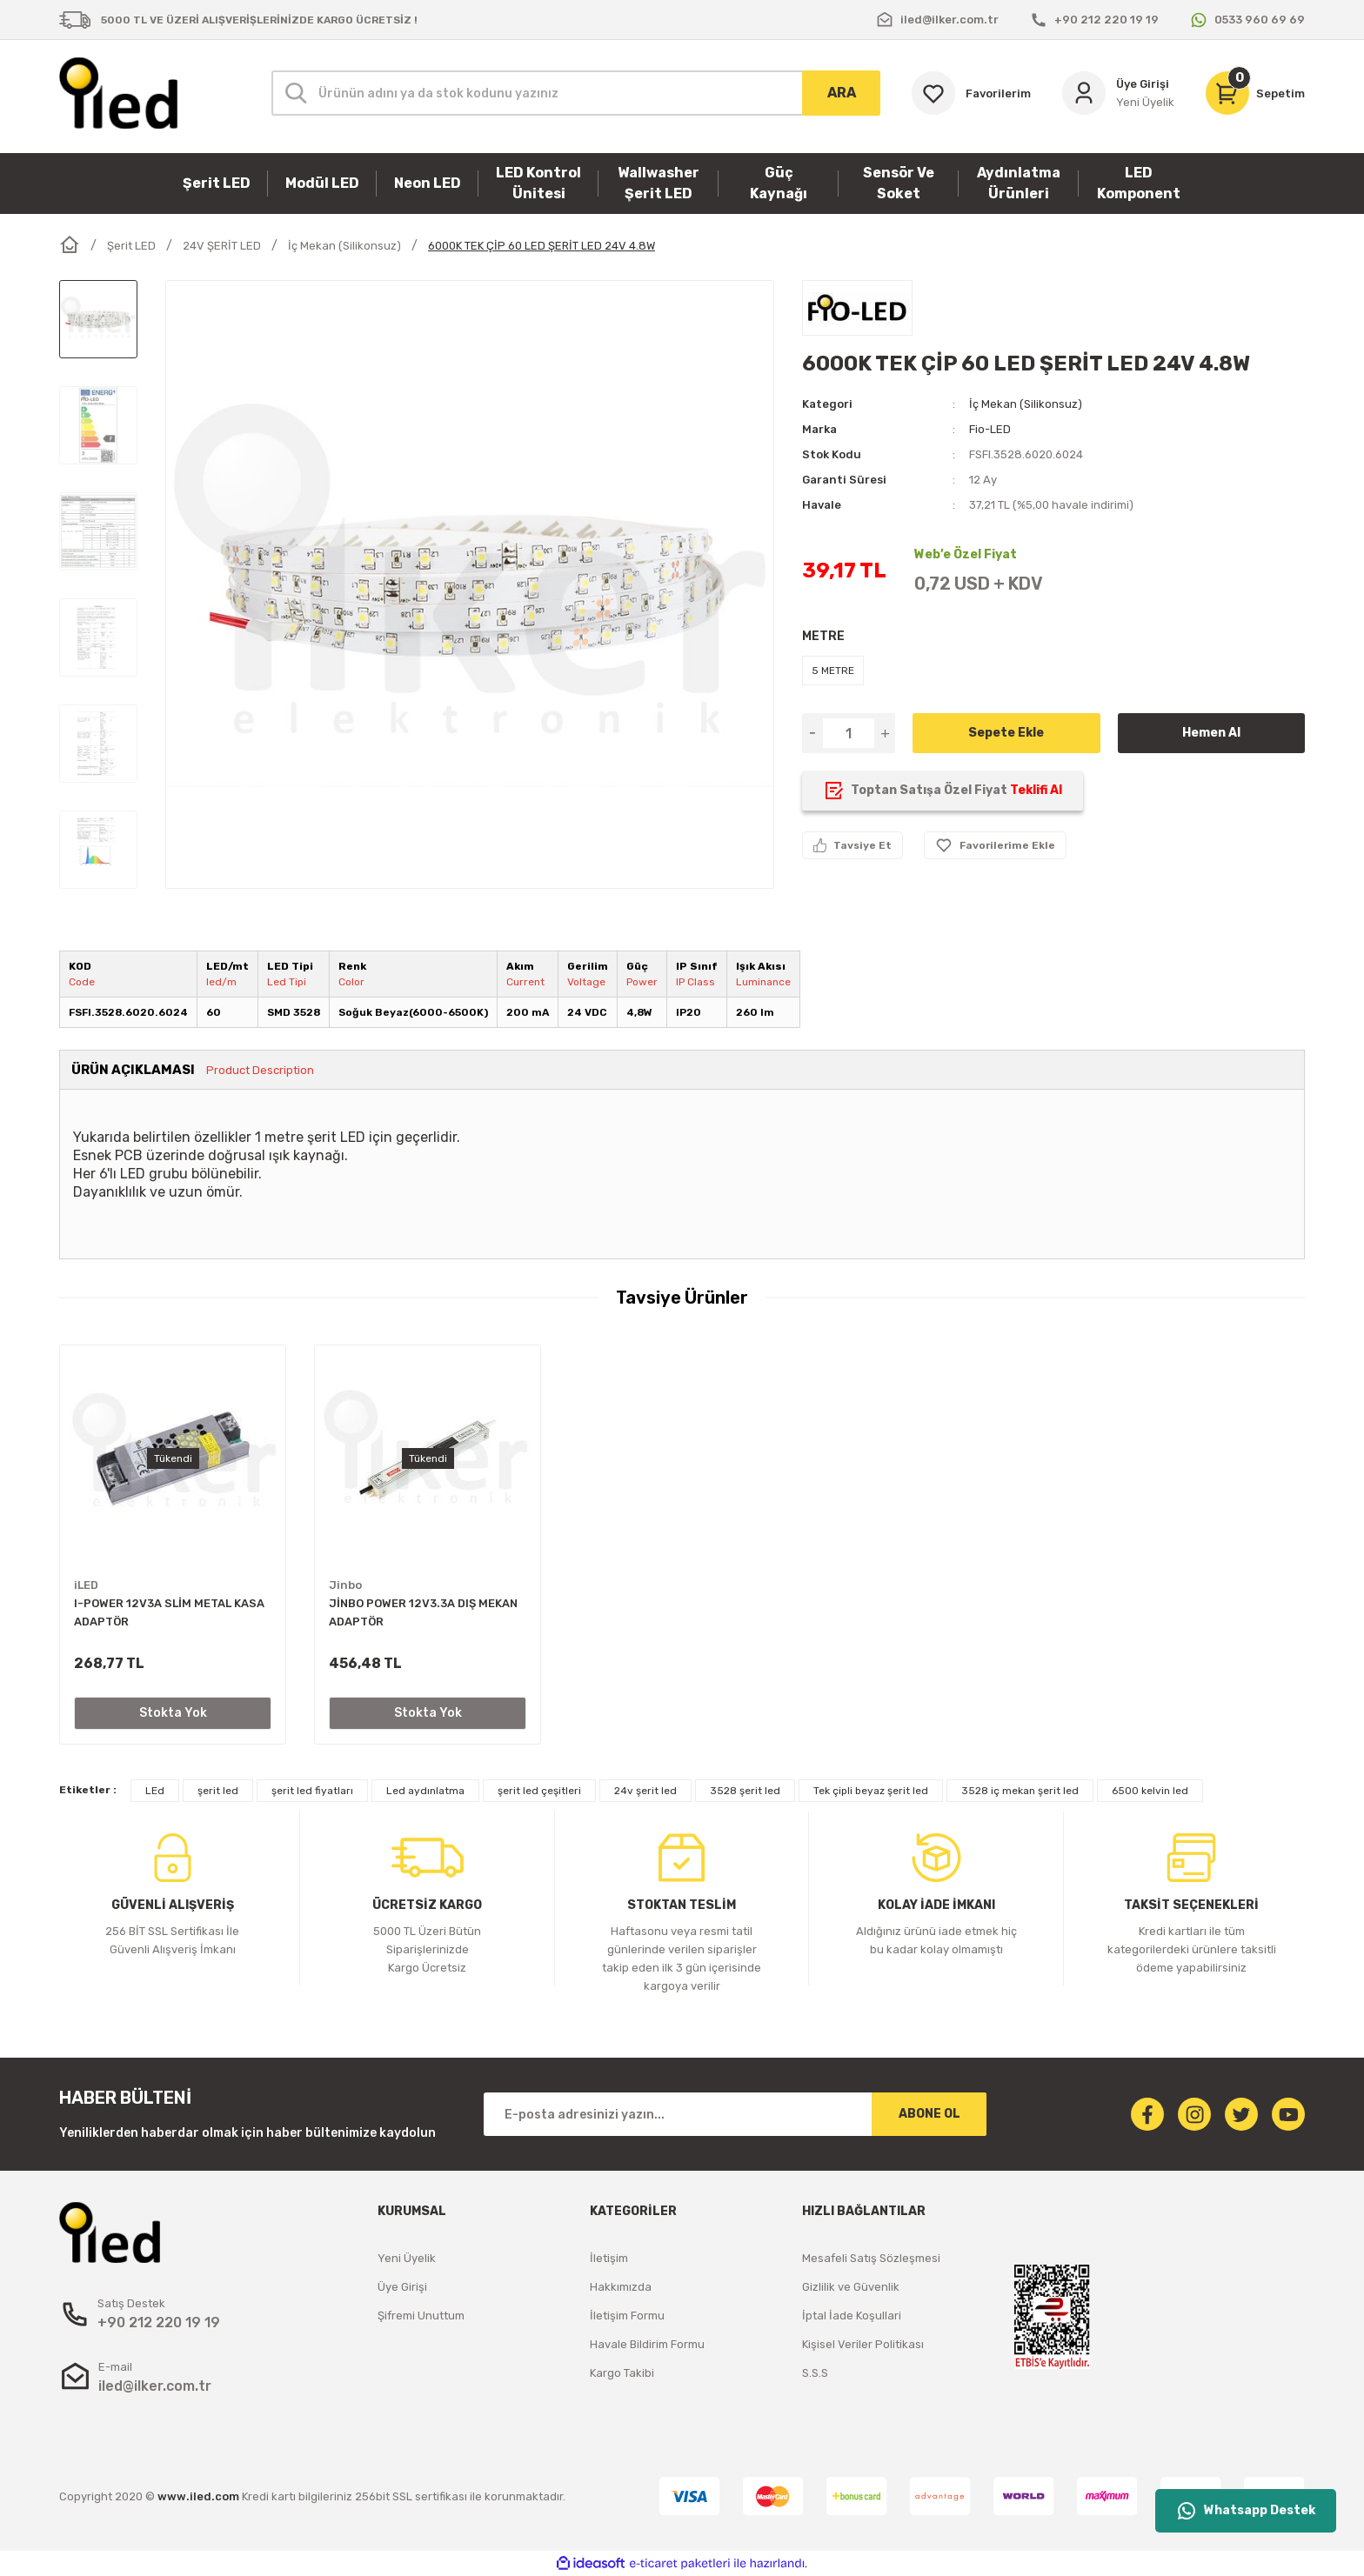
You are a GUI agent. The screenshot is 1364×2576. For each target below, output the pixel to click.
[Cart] (1255, 93)
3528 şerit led (745, 1791)
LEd (154, 1791)
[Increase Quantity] (884, 733)
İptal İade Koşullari (851, 2315)
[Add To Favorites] (995, 845)
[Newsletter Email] (735, 2114)
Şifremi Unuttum (421, 2315)
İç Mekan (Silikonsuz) (1025, 403)
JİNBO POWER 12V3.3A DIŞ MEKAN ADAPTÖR (423, 1612)
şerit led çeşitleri (539, 1791)
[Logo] (118, 93)
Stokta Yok (173, 1712)
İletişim (609, 2258)
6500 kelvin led (1150, 1791)
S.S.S (815, 2372)
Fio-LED (990, 429)
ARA (841, 92)
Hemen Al (1211, 732)
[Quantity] (848, 733)
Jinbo (345, 1585)
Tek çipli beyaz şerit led (870, 1791)
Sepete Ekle (1006, 732)
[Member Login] (1118, 93)
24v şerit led (645, 1791)
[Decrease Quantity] (812, 733)
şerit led (217, 1791)
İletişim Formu (627, 2315)
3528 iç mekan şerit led (1020, 1791)
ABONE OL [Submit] (929, 2113)
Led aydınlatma (425, 1791)
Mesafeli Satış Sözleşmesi (871, 2258)
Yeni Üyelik (407, 2258)
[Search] (575, 93)
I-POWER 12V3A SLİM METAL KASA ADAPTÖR (169, 1612)
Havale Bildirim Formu (647, 2344)
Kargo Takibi (622, 2372)
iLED (86, 1585)
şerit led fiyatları (312, 1791)
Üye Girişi (402, 2286)
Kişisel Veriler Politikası (863, 2344)
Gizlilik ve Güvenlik (850, 2286)
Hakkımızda (621, 2286)
